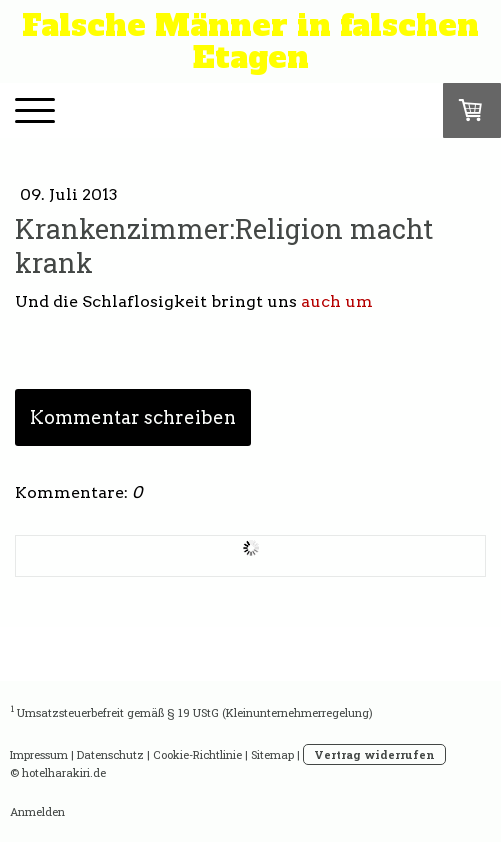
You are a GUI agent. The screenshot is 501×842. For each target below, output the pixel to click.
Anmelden (37, 811)
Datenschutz (110, 754)
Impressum (39, 754)
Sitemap (272, 754)
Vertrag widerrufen (374, 754)
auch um (337, 301)
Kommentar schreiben (133, 417)
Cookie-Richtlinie (197, 754)
